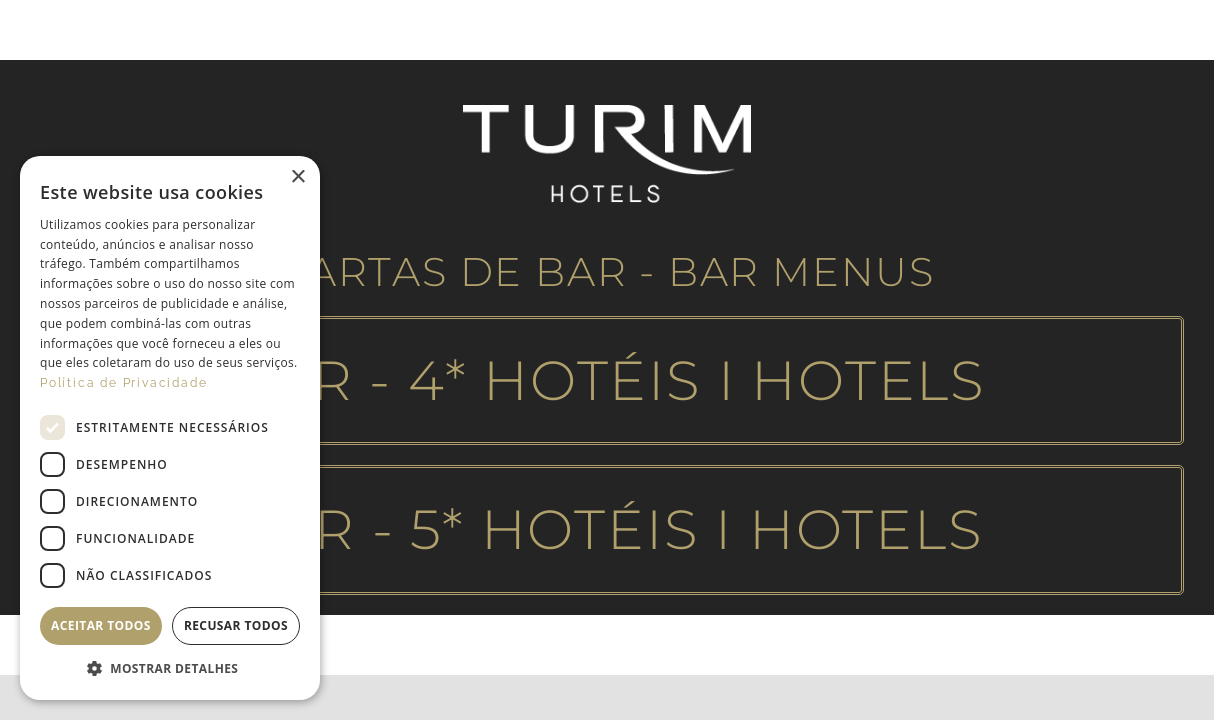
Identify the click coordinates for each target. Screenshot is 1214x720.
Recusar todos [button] (236, 625)
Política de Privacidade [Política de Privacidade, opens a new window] (123, 383)
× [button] (297, 177)
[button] (170, 669)
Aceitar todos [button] (101, 625)
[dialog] (170, 428)
